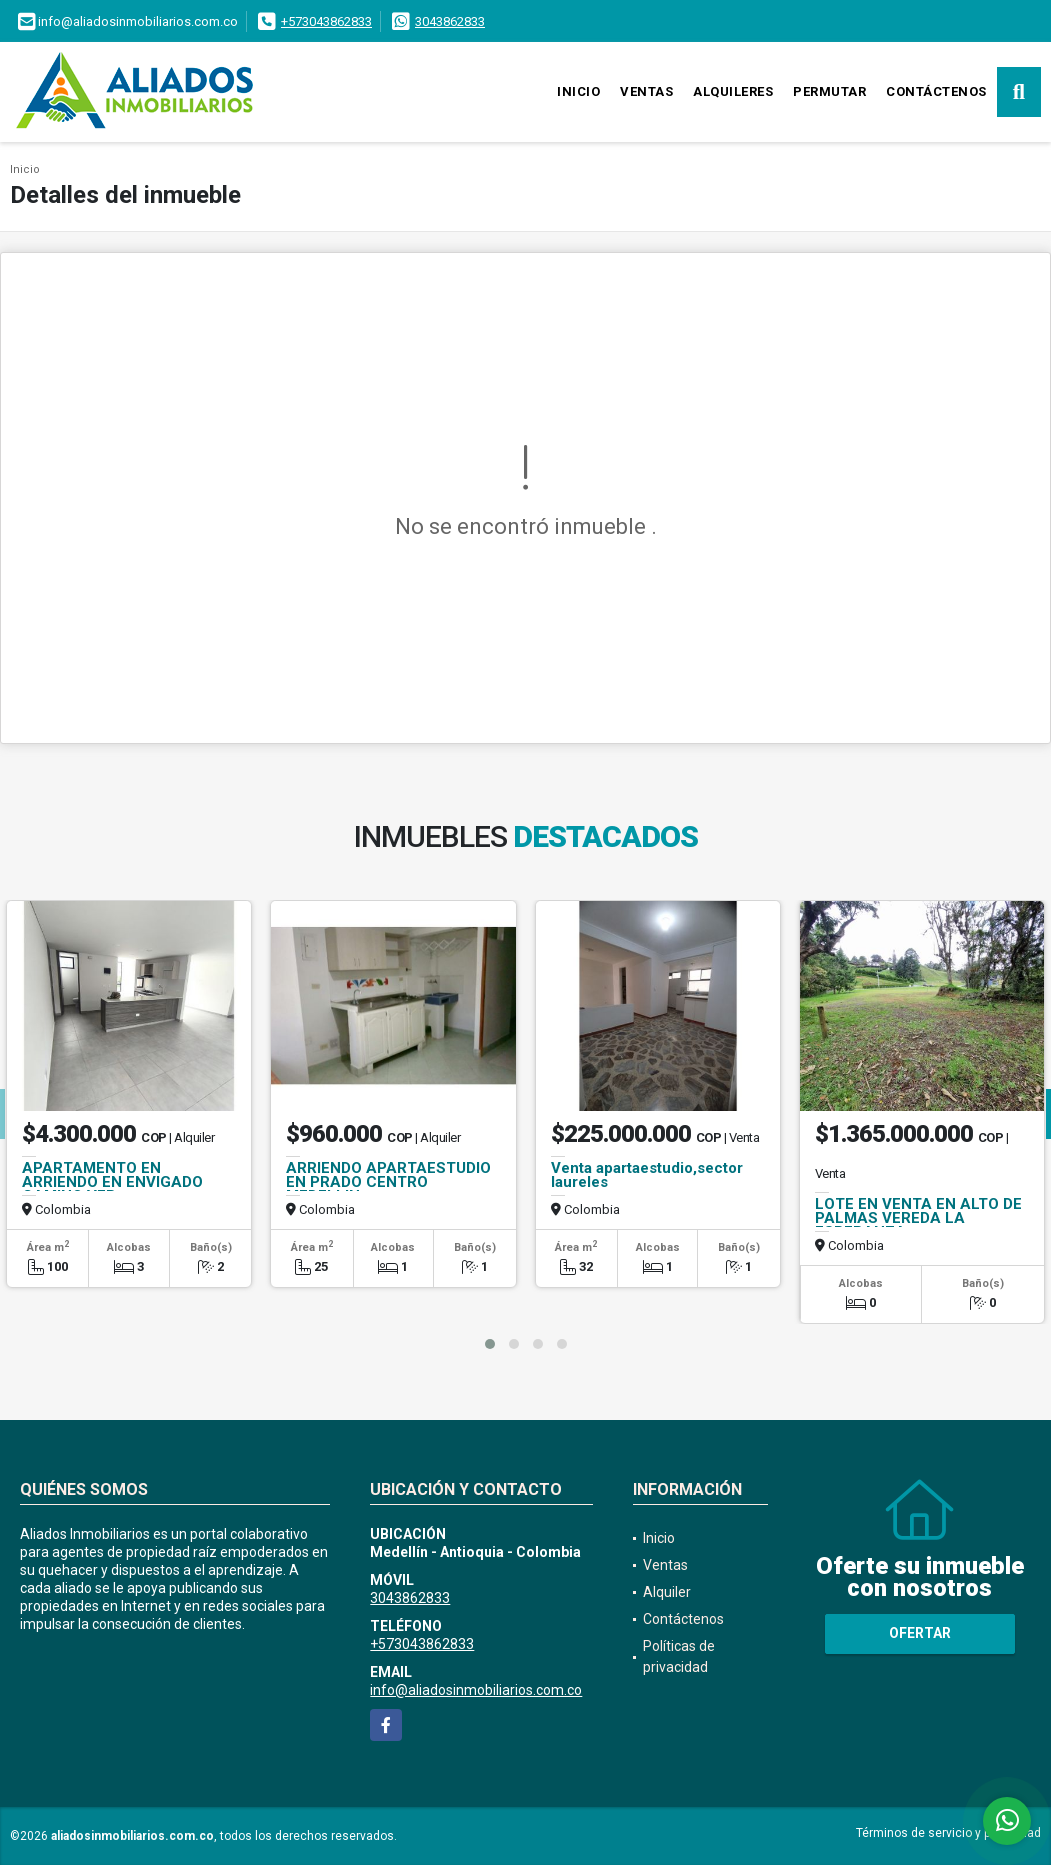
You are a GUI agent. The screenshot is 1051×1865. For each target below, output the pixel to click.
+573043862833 (326, 21)
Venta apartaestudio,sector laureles (647, 1175)
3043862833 (450, 21)
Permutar (829, 91)
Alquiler (667, 1592)
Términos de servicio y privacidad (948, 1833)
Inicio (578, 91)
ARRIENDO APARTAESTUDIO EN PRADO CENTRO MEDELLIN (388, 1182)
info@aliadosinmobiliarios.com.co (476, 1690)
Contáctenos (936, 91)
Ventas (646, 91)
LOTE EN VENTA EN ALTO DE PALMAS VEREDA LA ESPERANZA (918, 1218)
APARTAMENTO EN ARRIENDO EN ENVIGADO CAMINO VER (112, 1182)
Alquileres (733, 91)
